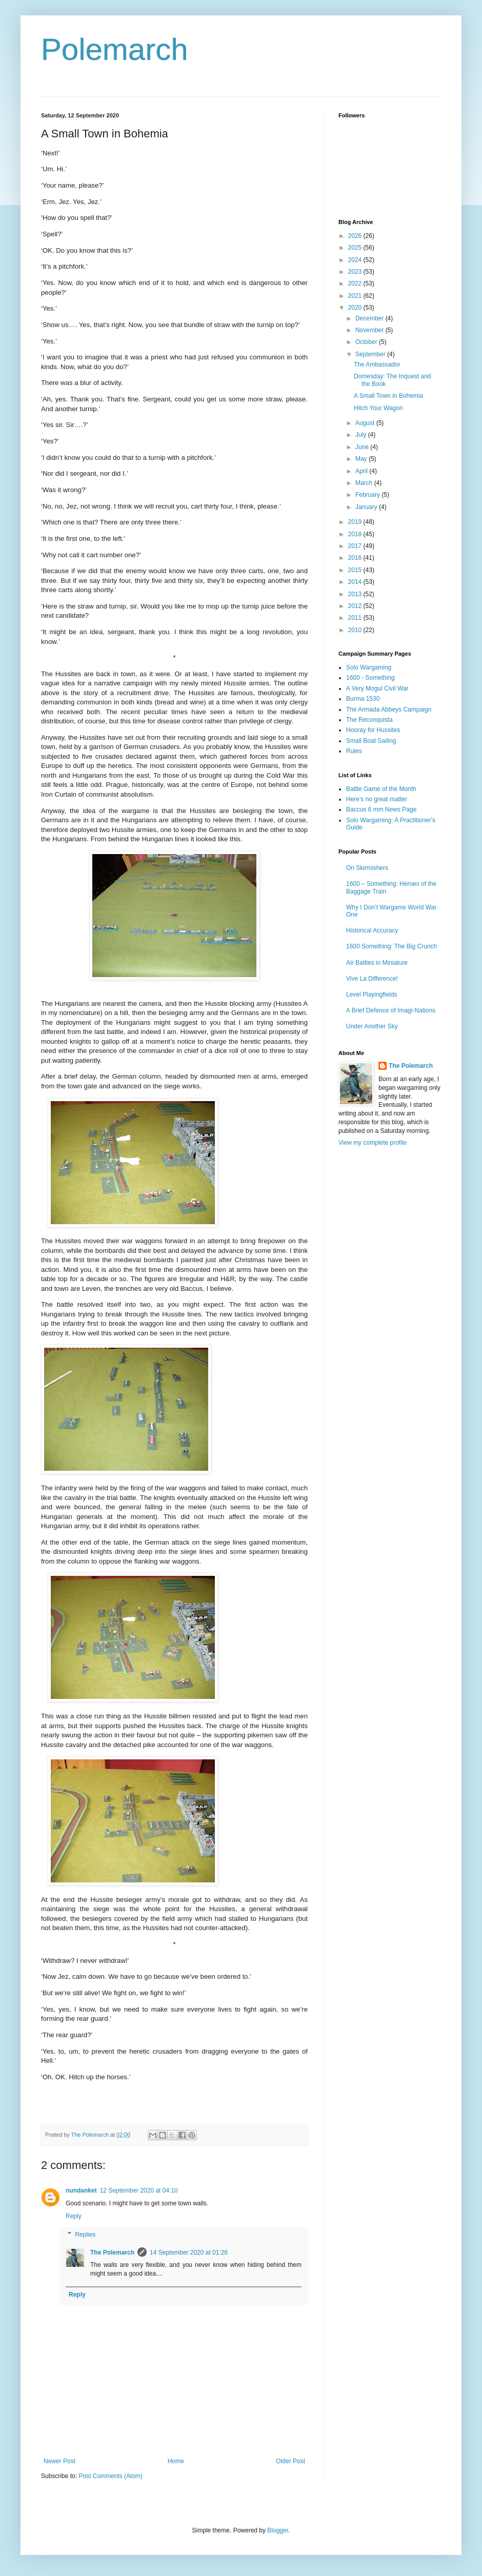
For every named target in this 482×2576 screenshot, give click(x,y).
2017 (356, 546)
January (367, 507)
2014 (356, 581)
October (367, 342)
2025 (356, 247)
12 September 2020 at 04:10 (139, 2190)
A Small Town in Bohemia (388, 395)
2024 (356, 259)
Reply (74, 2216)
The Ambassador (377, 364)
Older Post (290, 2461)
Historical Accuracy (372, 930)
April (362, 471)
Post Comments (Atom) (110, 2476)
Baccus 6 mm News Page (381, 809)
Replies (85, 2234)
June (362, 447)
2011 (356, 617)
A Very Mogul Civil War (377, 688)
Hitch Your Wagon (378, 408)
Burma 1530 (362, 698)
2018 (356, 534)
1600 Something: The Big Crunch (391, 946)
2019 (356, 521)
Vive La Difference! (372, 978)
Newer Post (59, 2461)
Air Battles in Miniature (377, 962)
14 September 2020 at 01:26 (189, 2252)
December (370, 318)
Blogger (277, 2530)
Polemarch (114, 49)
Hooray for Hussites (373, 730)
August (365, 423)
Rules (354, 751)
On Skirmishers (367, 867)
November (370, 330)
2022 (356, 283)
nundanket (81, 2190)
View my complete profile (372, 1142)
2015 (356, 570)
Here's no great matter (376, 799)
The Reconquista (369, 719)
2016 (356, 557)
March (364, 482)
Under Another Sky (372, 1026)
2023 (356, 271)
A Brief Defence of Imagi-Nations (390, 1010)
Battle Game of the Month (381, 789)
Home (176, 2461)
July (361, 434)
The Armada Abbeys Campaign (388, 709)
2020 (356, 307)
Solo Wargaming (368, 667)
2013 (356, 594)
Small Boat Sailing (371, 740)
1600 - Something (370, 677)
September (371, 354)
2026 (356, 235)
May (362, 458)
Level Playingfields (371, 994)
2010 (356, 630)
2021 (356, 295)
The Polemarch (112, 2252)
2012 (356, 606)
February (368, 494)
